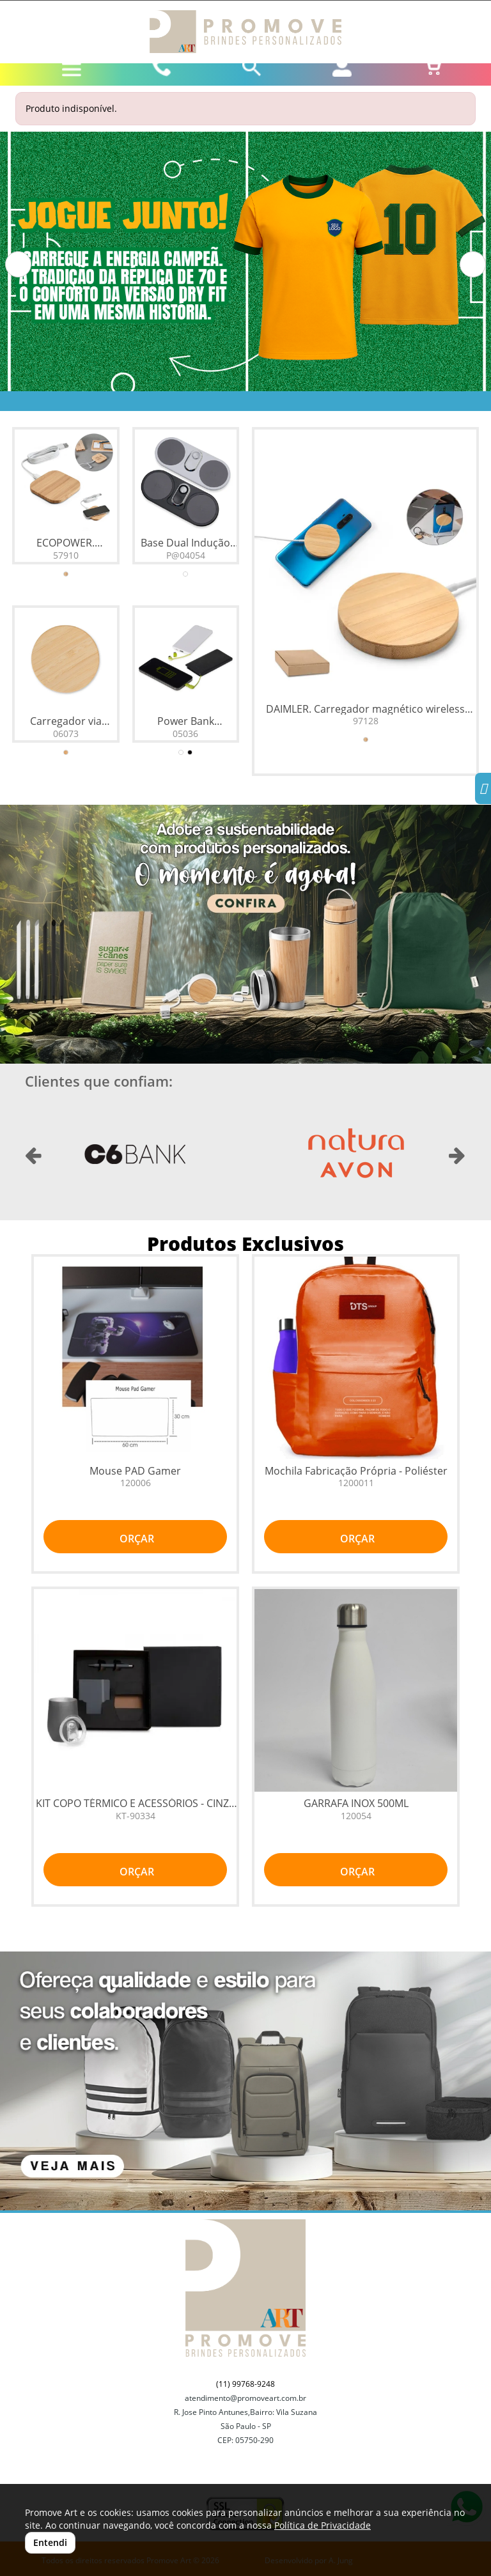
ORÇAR (135, 1539)
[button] (18, 264)
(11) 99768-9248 (245, 2383)
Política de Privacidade (322, 2525)
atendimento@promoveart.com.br (245, 2398)
